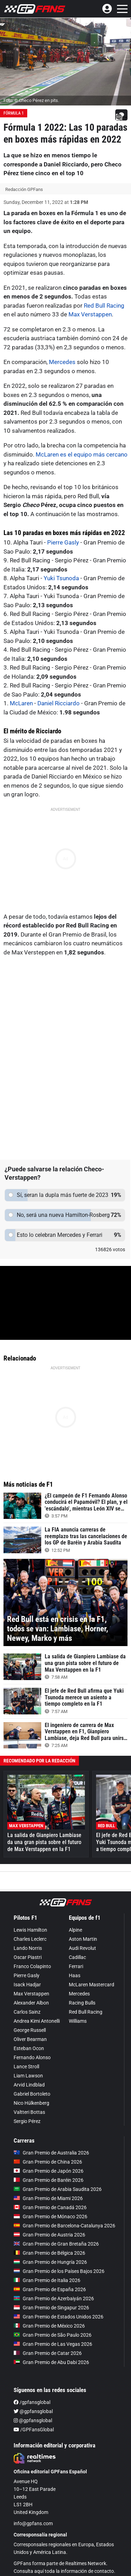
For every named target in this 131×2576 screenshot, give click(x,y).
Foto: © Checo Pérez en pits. (31, 100)
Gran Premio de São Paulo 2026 (53, 2335)
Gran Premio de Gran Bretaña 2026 (56, 2244)
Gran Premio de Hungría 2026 (50, 2262)
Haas (74, 1975)
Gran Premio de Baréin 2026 (48, 2180)
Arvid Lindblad (29, 2085)
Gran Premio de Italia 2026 (47, 2280)
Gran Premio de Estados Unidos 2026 (58, 2317)
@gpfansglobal (33, 2411)
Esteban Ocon (29, 2048)
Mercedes (62, 361)
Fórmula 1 (13, 113)
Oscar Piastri (28, 1957)
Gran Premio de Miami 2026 (48, 2198)
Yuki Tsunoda (61, 578)
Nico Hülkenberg (31, 2103)
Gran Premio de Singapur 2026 (51, 2307)
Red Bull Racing (104, 305)
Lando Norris (28, 1948)
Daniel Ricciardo (58, 703)
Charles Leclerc (30, 1939)
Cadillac (77, 1957)
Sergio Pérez (27, 2121)
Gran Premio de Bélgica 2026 (49, 2253)
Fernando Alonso (32, 2057)
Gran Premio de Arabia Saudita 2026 (58, 2189)
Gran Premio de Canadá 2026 (50, 2207)
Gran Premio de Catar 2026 (48, 2353)
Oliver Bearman (30, 2039)
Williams (78, 2021)
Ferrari (76, 1966)
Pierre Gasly (63, 542)
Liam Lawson (28, 2075)
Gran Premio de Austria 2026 (49, 2235)
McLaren (21, 703)
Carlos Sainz (27, 2012)
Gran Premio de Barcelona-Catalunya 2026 (64, 2225)
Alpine (75, 1930)
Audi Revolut (82, 1948)
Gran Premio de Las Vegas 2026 (53, 2344)
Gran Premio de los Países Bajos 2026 (59, 2271)
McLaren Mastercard (91, 1984)
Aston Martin (83, 1939)
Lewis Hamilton (30, 1930)
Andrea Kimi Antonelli (37, 2021)
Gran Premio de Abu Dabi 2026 (51, 2362)
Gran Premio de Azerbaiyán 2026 (54, 2298)
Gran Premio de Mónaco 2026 (50, 2216)
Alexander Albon (31, 2003)
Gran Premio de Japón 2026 (48, 2171)
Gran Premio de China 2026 (48, 2162)
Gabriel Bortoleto (32, 2094)
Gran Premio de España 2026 (50, 2289)
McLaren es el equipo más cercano (82, 454)
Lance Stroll (26, 2066)
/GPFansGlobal (34, 2429)
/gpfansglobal (32, 2402)
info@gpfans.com (33, 2523)
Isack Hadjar (27, 1984)
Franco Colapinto (32, 1966)
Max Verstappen (90, 314)
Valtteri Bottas (29, 2112)
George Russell (30, 2030)
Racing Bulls (82, 2003)
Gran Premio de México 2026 (49, 2326)
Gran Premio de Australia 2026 (51, 2153)
